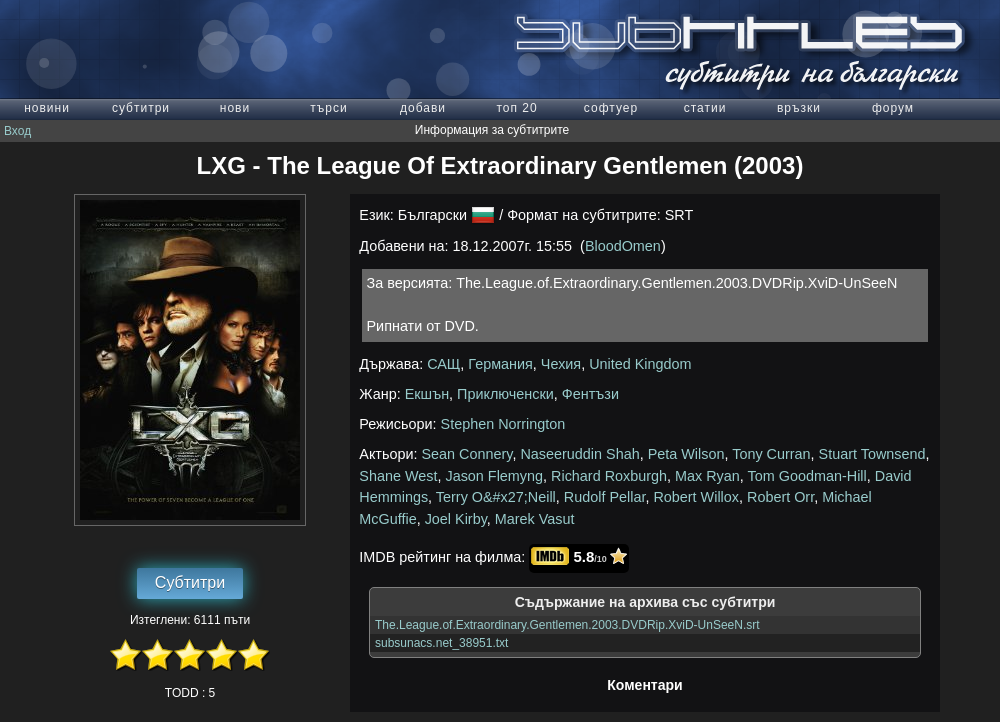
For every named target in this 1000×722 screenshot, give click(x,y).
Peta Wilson (686, 454)
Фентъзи (590, 394)
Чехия (561, 364)
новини (47, 108)
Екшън (427, 394)
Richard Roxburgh (609, 476)
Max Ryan (707, 476)
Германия (500, 364)
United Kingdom (640, 364)
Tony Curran (771, 454)
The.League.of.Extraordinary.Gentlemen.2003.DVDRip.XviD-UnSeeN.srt (567, 625)
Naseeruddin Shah (579, 454)
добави (423, 108)
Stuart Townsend (872, 454)
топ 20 (516, 108)
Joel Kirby (456, 519)
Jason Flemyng (494, 476)
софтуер (611, 108)
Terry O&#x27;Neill (496, 497)
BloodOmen (623, 246)
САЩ (443, 364)
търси (328, 108)
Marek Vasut (535, 519)
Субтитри (190, 582)
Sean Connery (467, 454)
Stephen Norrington (503, 424)
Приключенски (505, 394)
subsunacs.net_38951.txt (441, 643)
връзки (799, 108)
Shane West (398, 476)
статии (705, 108)
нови (235, 108)
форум (893, 108)
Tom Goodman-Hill (807, 476)
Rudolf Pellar (605, 497)
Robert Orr (780, 497)
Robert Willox (696, 497)
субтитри (141, 108)
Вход (17, 131)
